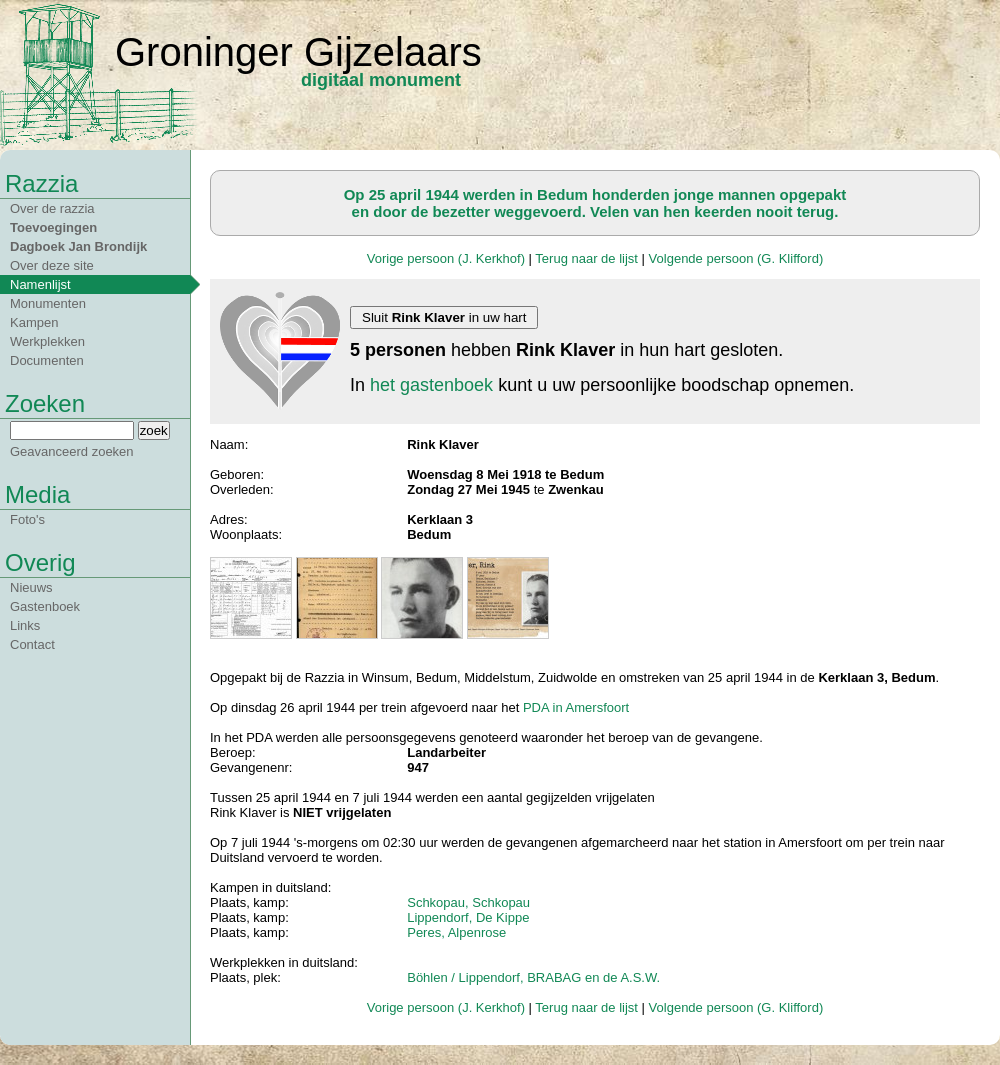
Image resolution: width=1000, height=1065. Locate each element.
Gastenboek (45, 606)
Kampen (34, 322)
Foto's (27, 519)
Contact (32, 644)
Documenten (47, 360)
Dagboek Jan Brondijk (78, 246)
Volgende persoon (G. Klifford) (736, 258)
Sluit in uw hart (444, 317)
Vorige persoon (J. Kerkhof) (446, 258)
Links (25, 625)
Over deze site (52, 265)
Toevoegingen (53, 227)
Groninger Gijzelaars (298, 52)
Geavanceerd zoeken (72, 451)
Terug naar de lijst (586, 258)
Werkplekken (47, 341)
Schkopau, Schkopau (468, 902)
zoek (154, 430)
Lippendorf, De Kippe (468, 917)
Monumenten (48, 303)
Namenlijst (40, 284)
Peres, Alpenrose (456, 932)
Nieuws (31, 587)
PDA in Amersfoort (576, 707)
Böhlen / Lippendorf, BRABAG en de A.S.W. (533, 977)
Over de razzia (52, 208)
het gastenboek (431, 385)
